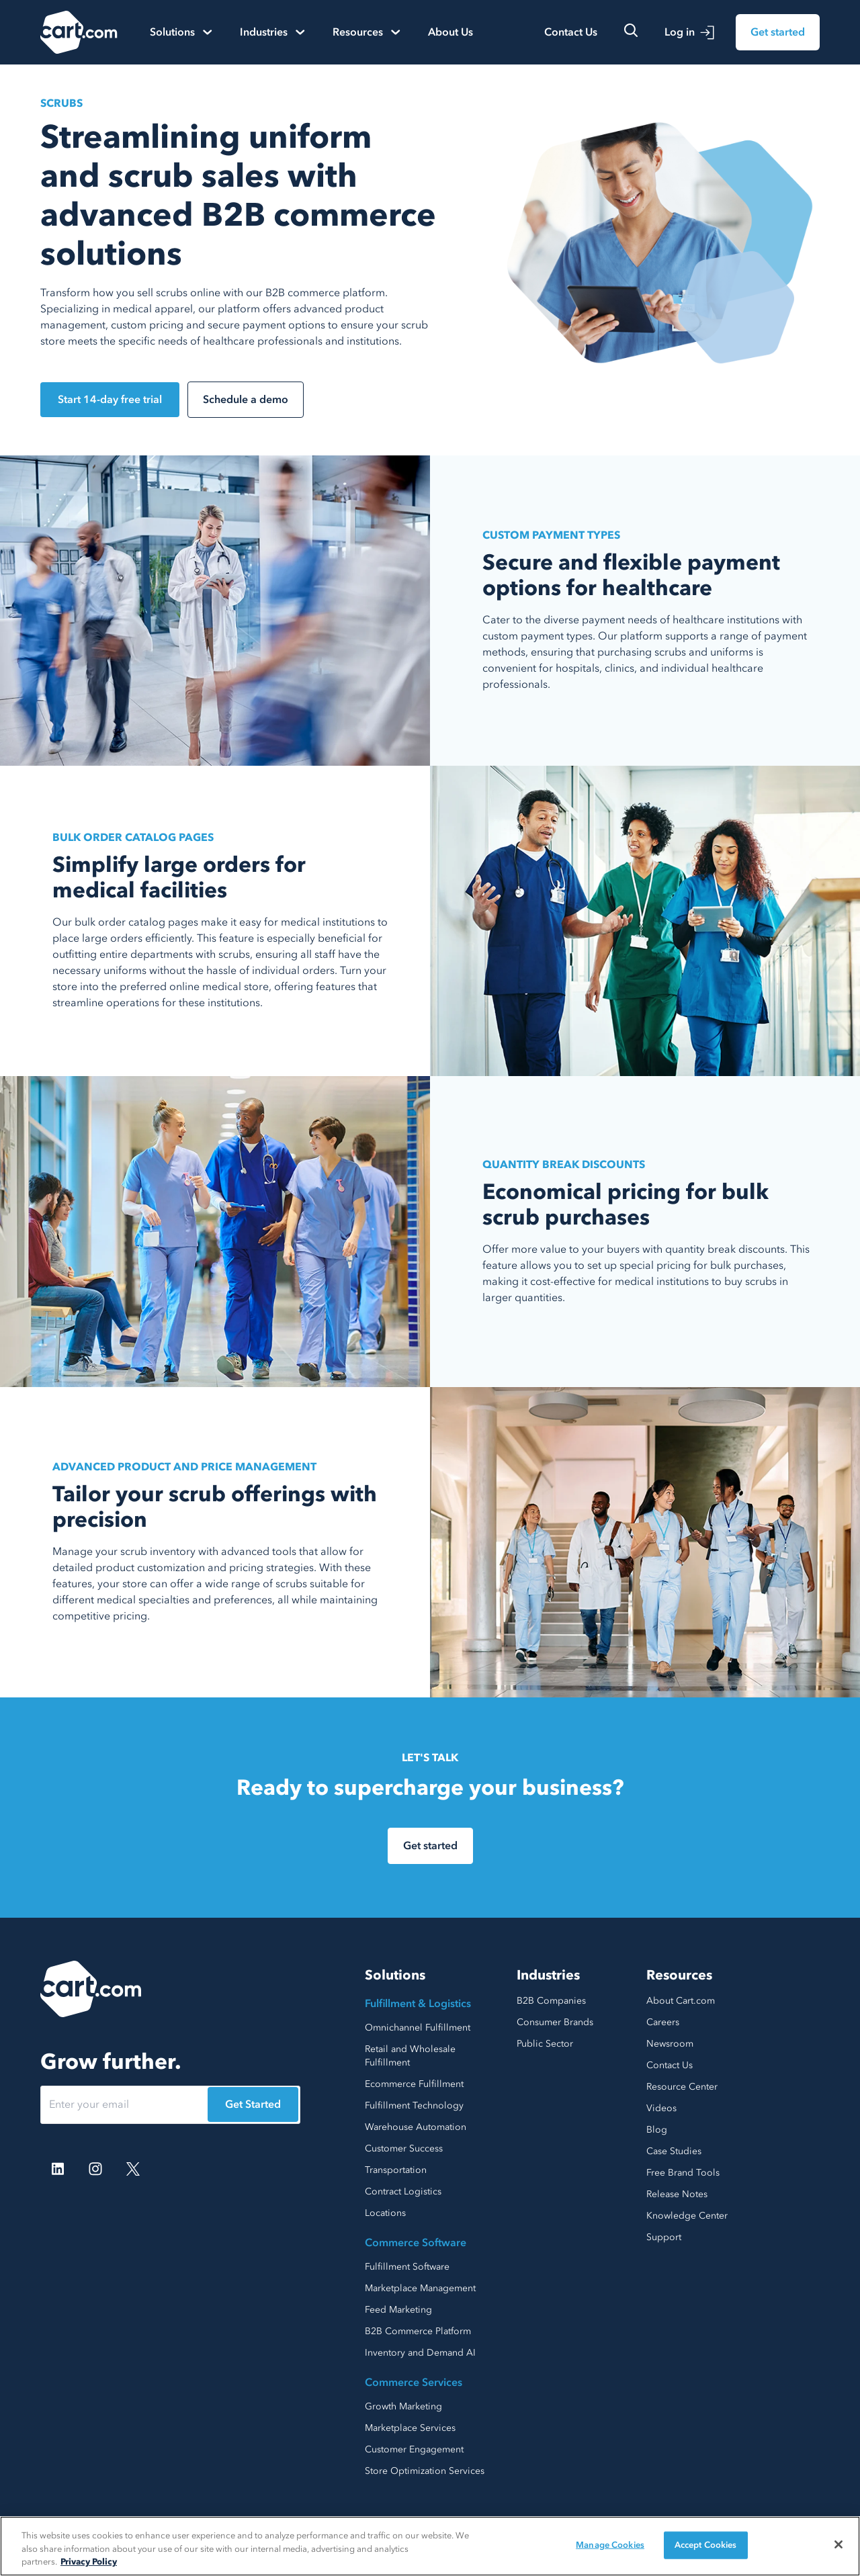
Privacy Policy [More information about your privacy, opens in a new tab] (88, 2562)
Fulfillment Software (407, 2266)
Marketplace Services (410, 2428)
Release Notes (676, 2194)
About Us (450, 32)
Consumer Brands (555, 2022)
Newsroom (669, 2043)
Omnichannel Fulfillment (417, 2027)
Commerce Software (415, 2242)
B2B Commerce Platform (418, 2331)
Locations (385, 2213)
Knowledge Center (687, 2215)
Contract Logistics (403, 2191)
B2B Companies (551, 2000)
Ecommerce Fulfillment (414, 2084)
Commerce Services (413, 2382)
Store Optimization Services (424, 2470)
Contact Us (570, 32)
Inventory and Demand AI (420, 2352)
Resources (679, 1975)
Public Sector (545, 2043)
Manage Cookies (610, 2544)
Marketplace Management (420, 2288)
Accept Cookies (706, 2544)
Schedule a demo (245, 399)
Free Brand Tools (683, 2172)
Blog (656, 2129)
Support (663, 2237)
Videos (661, 2108)
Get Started (253, 2104)
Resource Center (682, 2086)
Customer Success (404, 2148)
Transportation (396, 2170)
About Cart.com (680, 2000)
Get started (777, 32)
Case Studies (673, 2151)
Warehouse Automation (415, 2127)
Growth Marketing (403, 2406)
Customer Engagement (414, 2449)
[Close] (838, 2544)
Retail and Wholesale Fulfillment (410, 2056)
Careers (662, 2022)
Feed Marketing (398, 2309)
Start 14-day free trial (110, 399)
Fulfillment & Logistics (418, 2003)
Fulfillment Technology (414, 2105)
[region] (430, 2546)
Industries (548, 1975)
